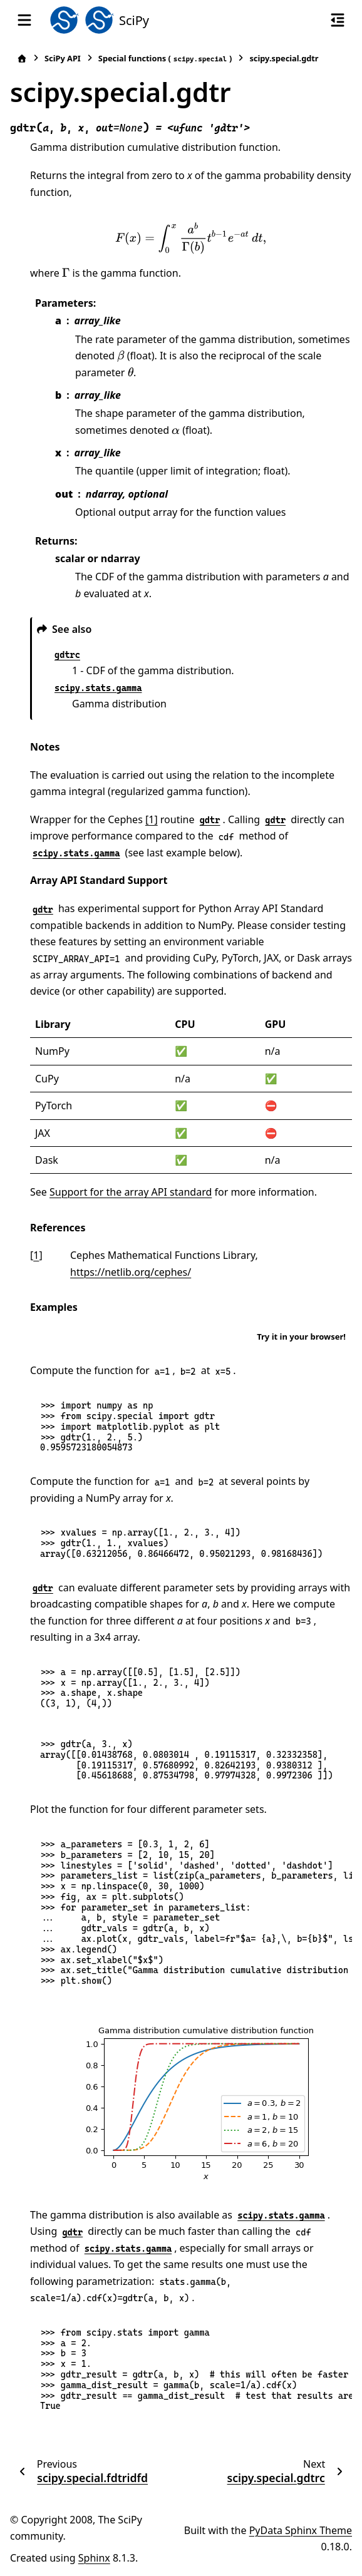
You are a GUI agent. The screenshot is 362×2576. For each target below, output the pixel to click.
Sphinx (94, 2558)
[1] (151, 819)
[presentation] (190, 238)
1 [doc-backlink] (36, 1255)
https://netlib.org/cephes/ (130, 1272)
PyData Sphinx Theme (300, 2530)
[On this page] (337, 20)
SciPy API (62, 58)
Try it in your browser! (301, 1336)
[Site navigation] (24, 20)
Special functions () (165, 58)
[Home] (22, 58)
